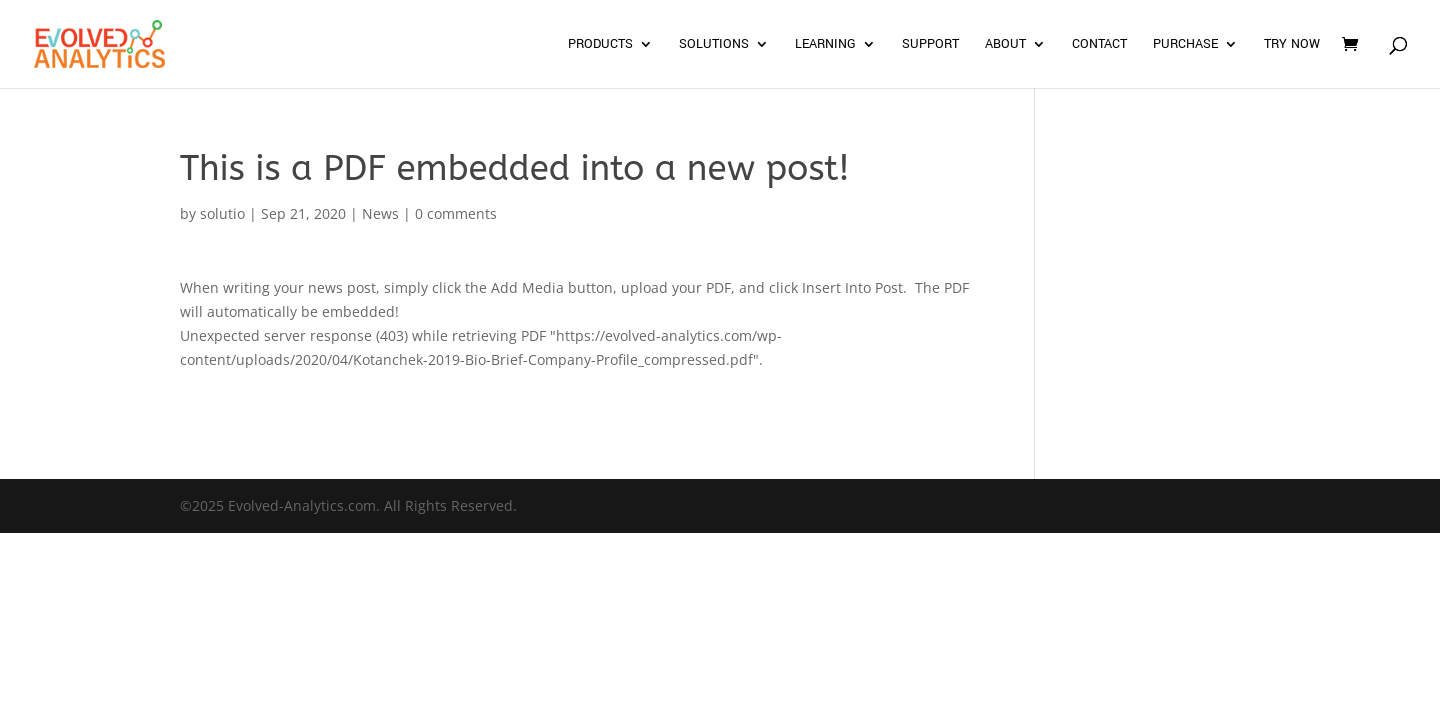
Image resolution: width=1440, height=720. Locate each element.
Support (930, 45)
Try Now (1292, 45)
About (1005, 45)
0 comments (456, 213)
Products (600, 45)
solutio (222, 213)
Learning (825, 45)
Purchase (1185, 45)
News (380, 213)
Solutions (714, 45)
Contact (1099, 45)
